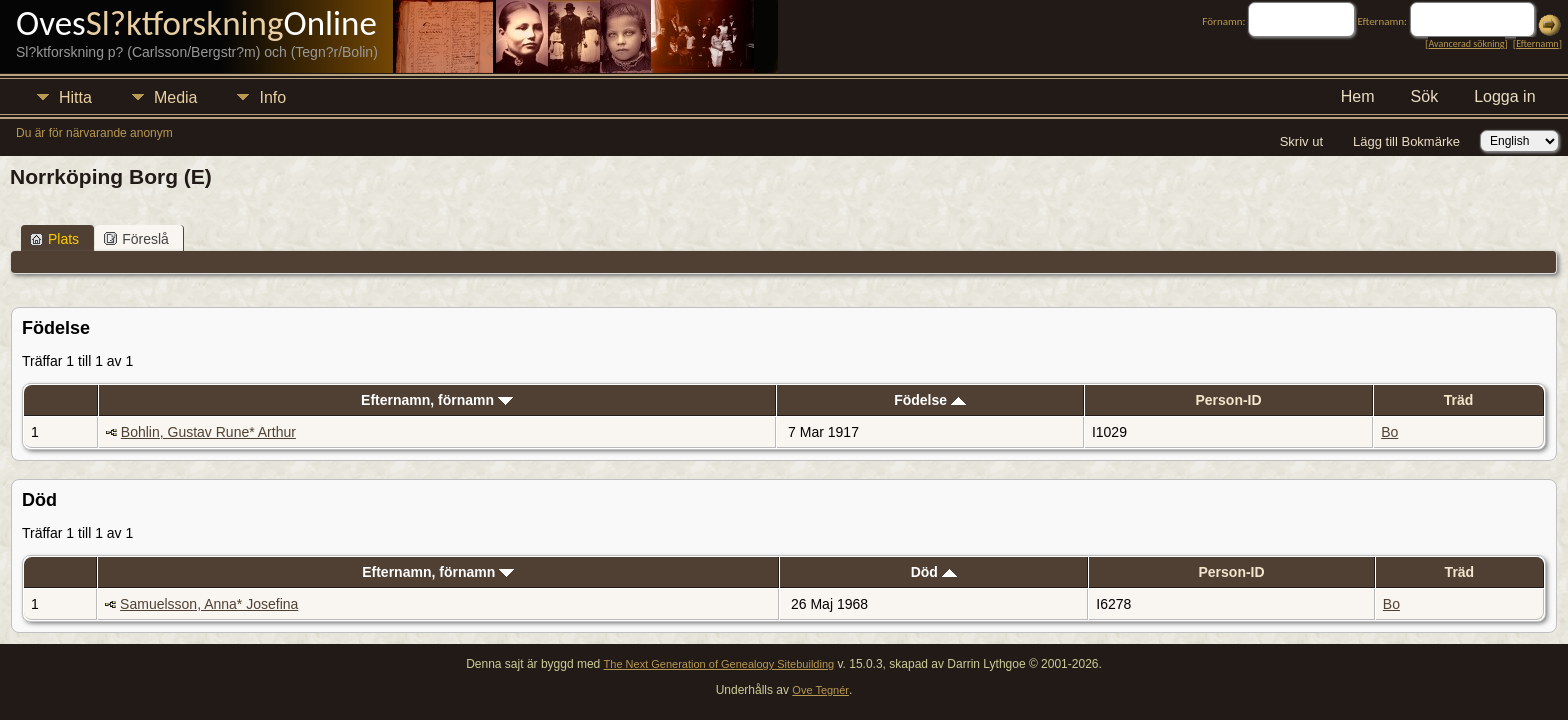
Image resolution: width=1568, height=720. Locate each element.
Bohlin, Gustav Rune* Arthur (208, 432)
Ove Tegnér (820, 690)
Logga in (1504, 96)
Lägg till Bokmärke (1406, 141)
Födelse (930, 400)
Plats (54, 239)
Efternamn (1537, 43)
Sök (1425, 96)
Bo (1389, 432)
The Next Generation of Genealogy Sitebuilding (719, 664)
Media (176, 97)
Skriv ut (1301, 141)
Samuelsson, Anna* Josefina (209, 604)
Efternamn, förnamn (437, 400)
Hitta (75, 97)
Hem (1358, 96)
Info (272, 97)
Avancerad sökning (1466, 43)
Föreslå (136, 239)
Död (934, 572)
